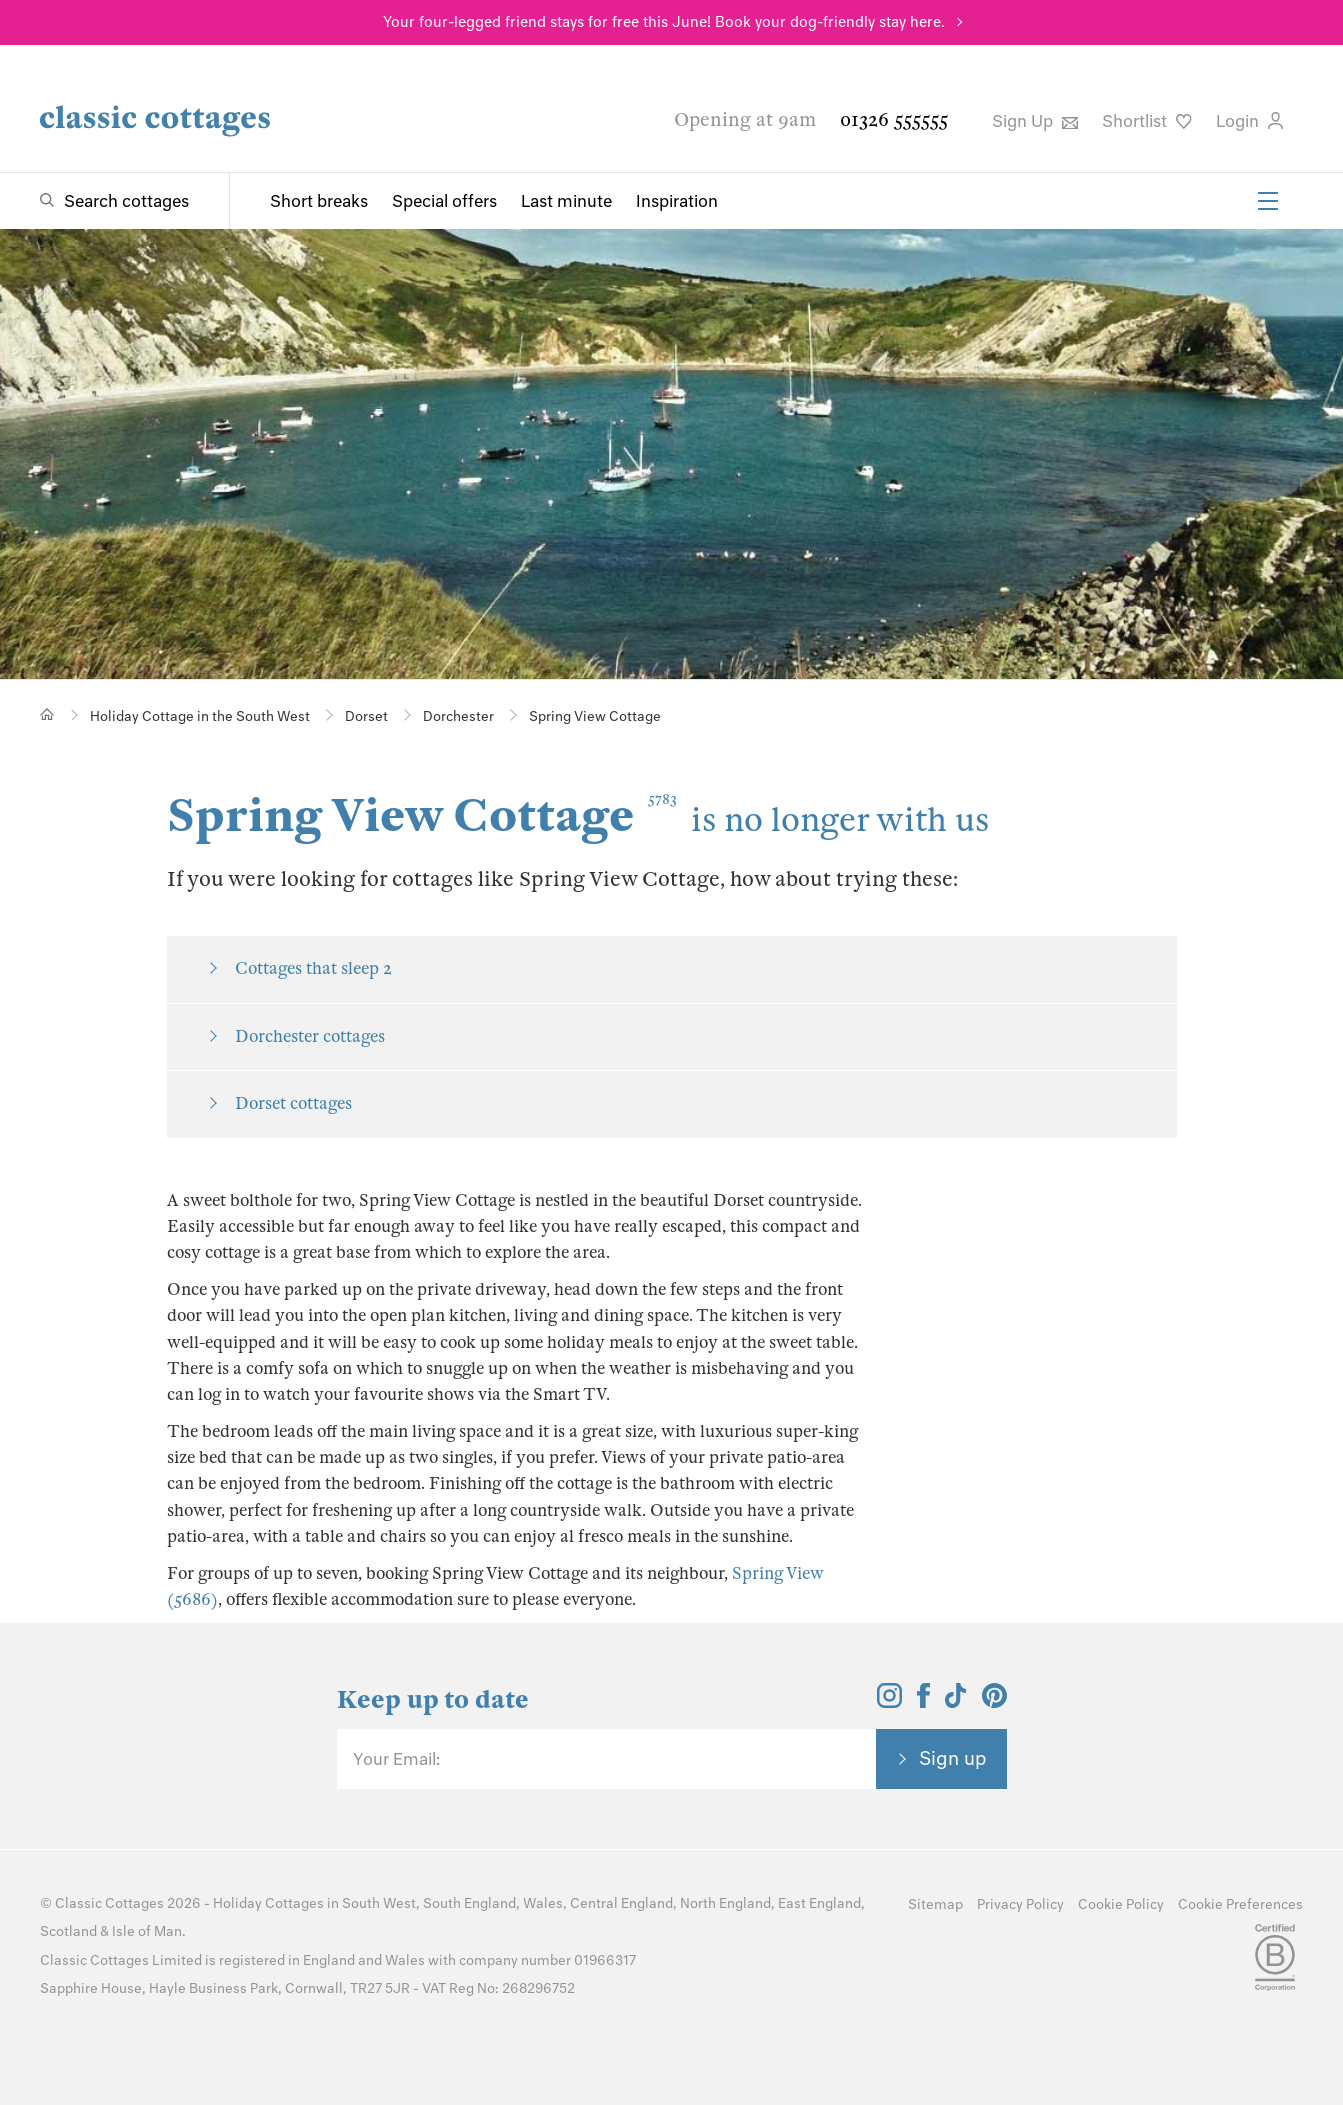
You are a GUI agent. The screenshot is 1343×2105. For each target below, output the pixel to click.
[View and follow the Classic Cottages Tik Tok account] (956, 1702)
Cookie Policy (1121, 1904)
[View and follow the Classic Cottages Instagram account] (889, 1702)
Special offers (444, 201)
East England (819, 1903)
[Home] (47, 714)
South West (379, 1903)
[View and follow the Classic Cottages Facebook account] (923, 1702)
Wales (543, 1903)
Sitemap (935, 1904)
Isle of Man (147, 1931)
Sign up (953, 1758)
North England (725, 1903)
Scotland (68, 1931)
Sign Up (1035, 121)
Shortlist (1147, 121)
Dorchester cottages (310, 1036)
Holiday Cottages (268, 1903)
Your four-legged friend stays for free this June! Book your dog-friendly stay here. (664, 22)
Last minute (566, 201)
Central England (621, 1903)
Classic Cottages (109, 1903)
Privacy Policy (1020, 1904)
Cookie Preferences (1240, 1904)
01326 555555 (894, 119)
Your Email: (396, 1759)
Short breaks (319, 201)
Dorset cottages (293, 1103)
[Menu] (1268, 201)
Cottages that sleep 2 (313, 968)
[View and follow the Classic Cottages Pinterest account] (994, 1702)
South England (469, 1903)
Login (1249, 121)
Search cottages (126, 201)
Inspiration (677, 201)
